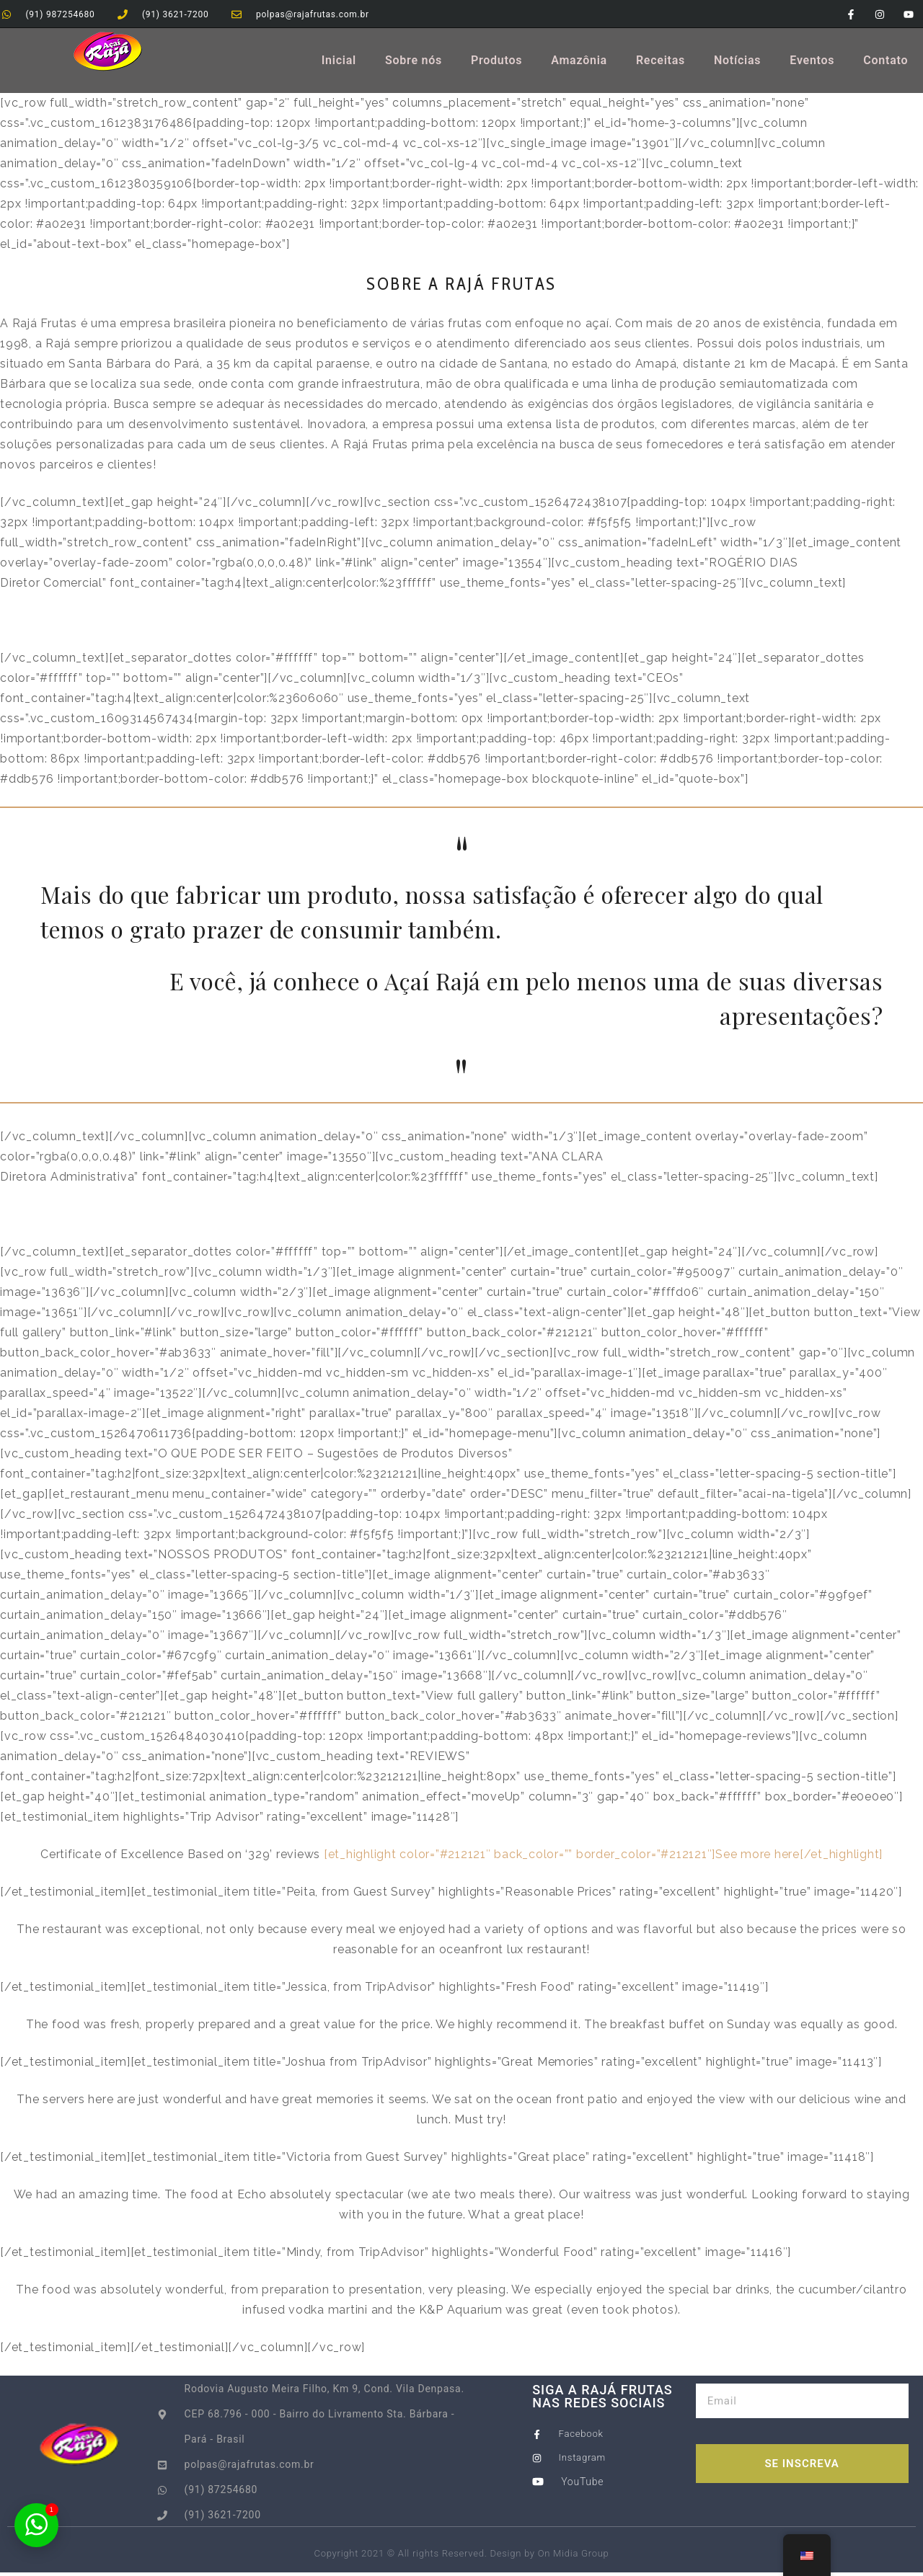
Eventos (812, 64)
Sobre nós (413, 64)
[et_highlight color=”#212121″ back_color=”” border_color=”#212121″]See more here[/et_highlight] (603, 1858)
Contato (885, 64)
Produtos (496, 64)
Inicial (339, 64)
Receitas (660, 64)
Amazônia (579, 64)
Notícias (737, 64)
